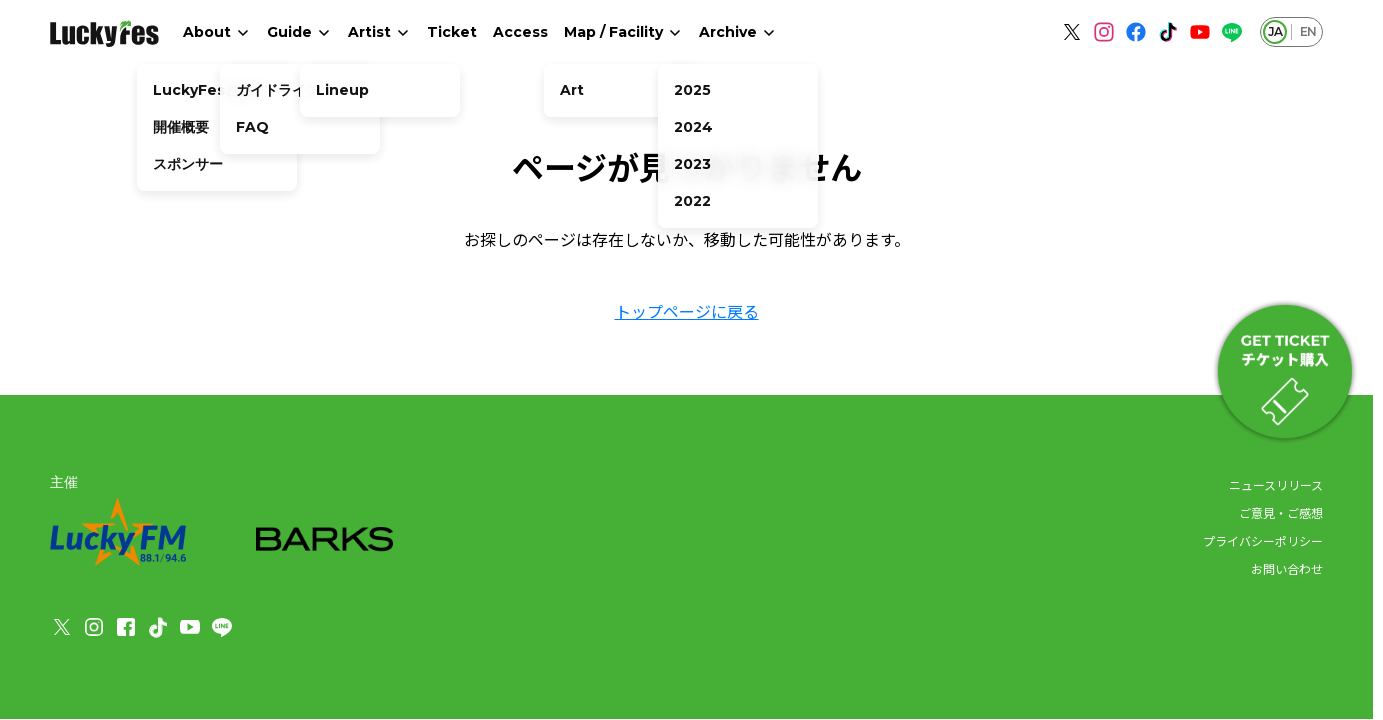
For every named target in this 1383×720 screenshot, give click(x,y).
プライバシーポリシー (1263, 540)
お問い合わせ (1287, 568)
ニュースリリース (1276, 484)
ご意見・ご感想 (1281, 512)
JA (1275, 31)
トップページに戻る (687, 311)
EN (1308, 31)
